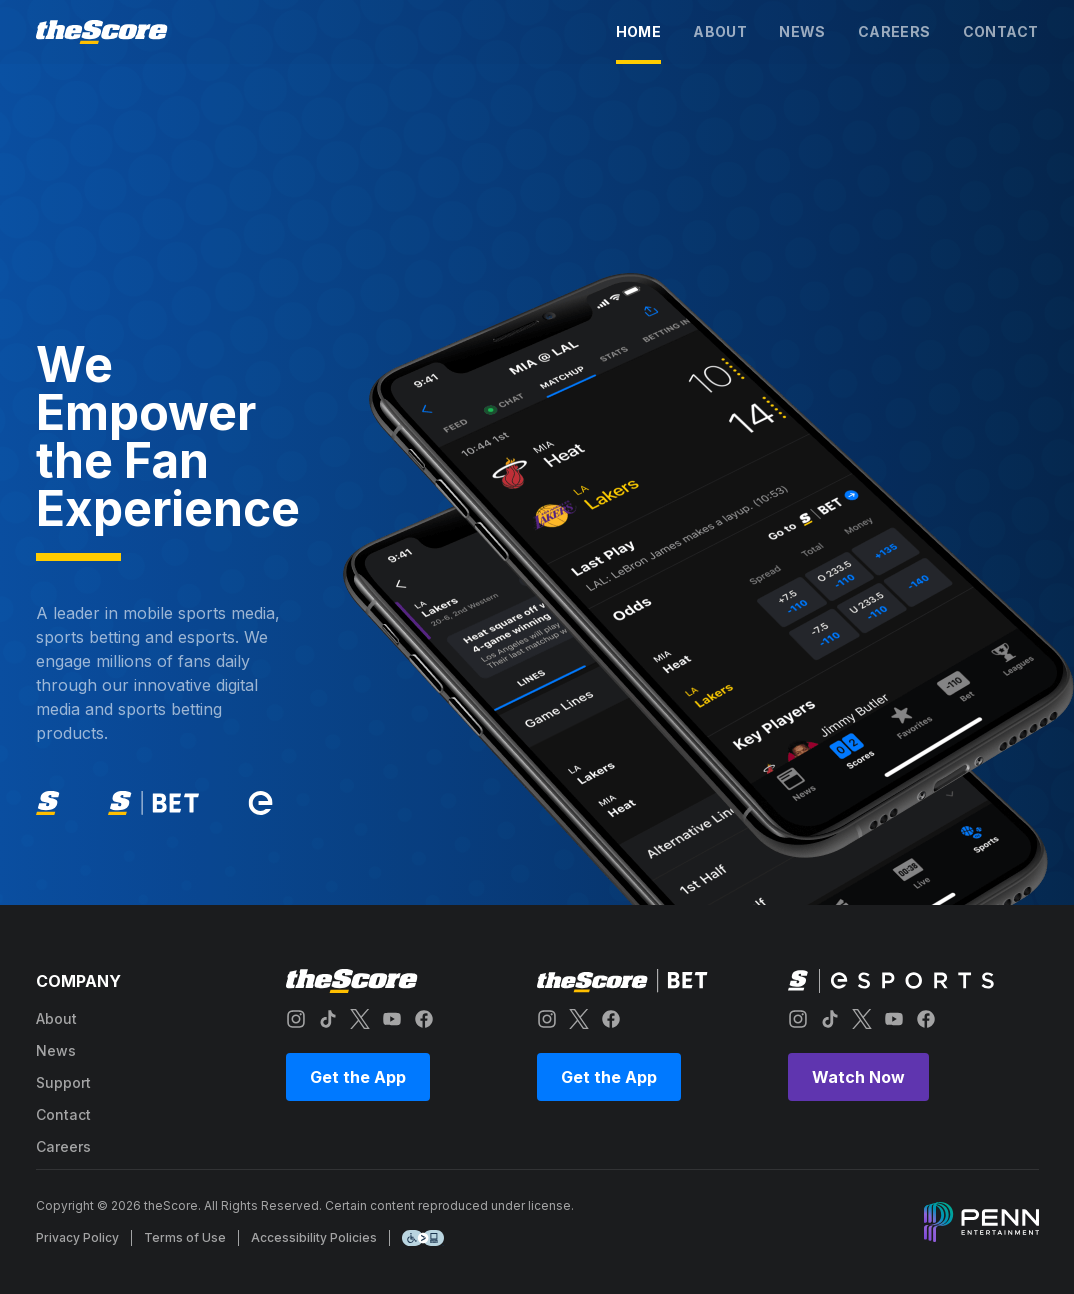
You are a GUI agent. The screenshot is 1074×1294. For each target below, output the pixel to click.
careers (894, 31)
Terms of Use (185, 1237)
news (802, 31)
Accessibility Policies (314, 1237)
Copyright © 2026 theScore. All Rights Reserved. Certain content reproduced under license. (305, 1205)
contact (1001, 31)
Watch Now (858, 1077)
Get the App (358, 1077)
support (63, 1082)
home (639, 31)
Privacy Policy (77, 1237)
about (720, 31)
